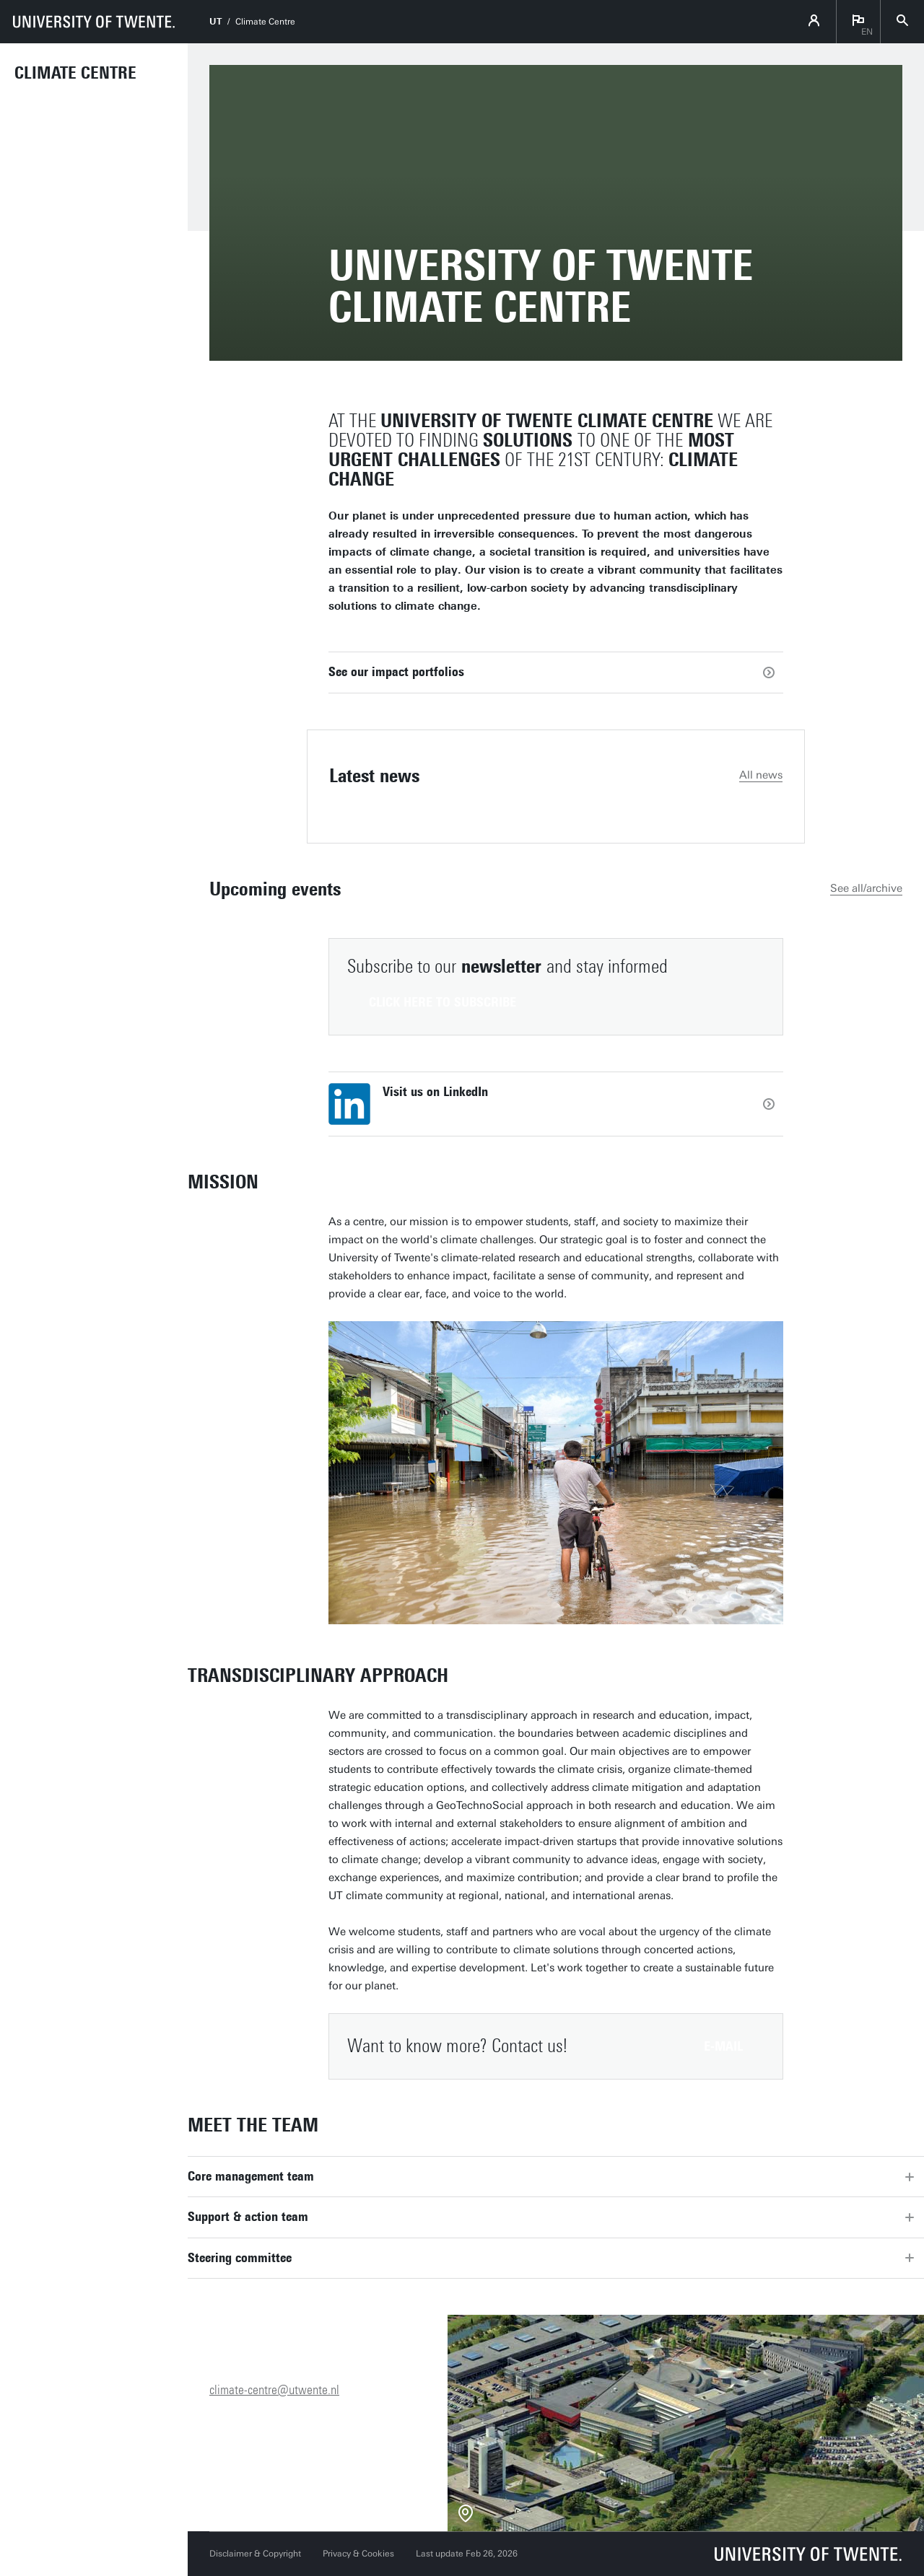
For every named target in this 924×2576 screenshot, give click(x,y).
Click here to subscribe (442, 1002)
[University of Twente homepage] (94, 21)
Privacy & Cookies (358, 2554)
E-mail (723, 2046)
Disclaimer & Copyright (255, 2554)
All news (761, 774)
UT (215, 22)
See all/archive (866, 888)
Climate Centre (75, 73)
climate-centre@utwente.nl (274, 2390)
